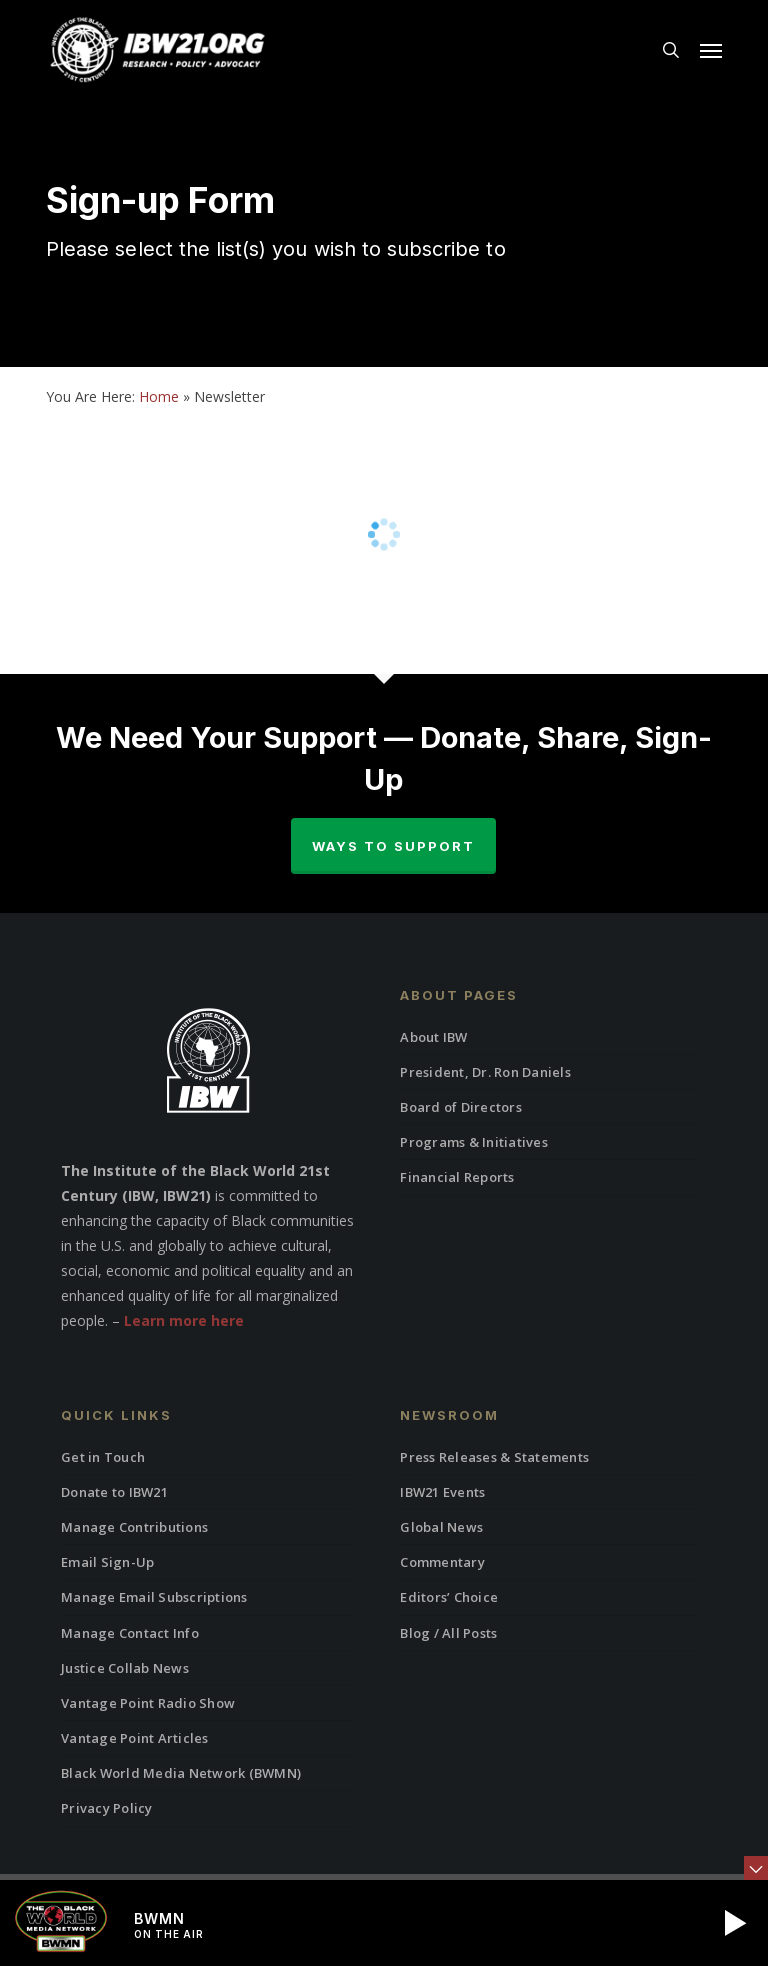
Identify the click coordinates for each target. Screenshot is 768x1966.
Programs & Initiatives (474, 1142)
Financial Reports (457, 1177)
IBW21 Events (442, 1492)
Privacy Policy (107, 1808)
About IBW (433, 1037)
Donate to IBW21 (114, 1492)
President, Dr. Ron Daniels (485, 1072)
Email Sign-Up (107, 1562)
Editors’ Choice (449, 1597)
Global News (441, 1527)
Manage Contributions (134, 1527)
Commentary (442, 1562)
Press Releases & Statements (494, 1457)
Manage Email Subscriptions (154, 1597)
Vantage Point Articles (135, 1738)
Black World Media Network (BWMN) (181, 1773)
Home (159, 396)
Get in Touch (103, 1457)
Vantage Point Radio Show (148, 1703)
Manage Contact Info (130, 1633)
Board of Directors (461, 1107)
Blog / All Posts (448, 1633)
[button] (711, 50)
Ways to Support (393, 846)
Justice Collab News (125, 1668)
